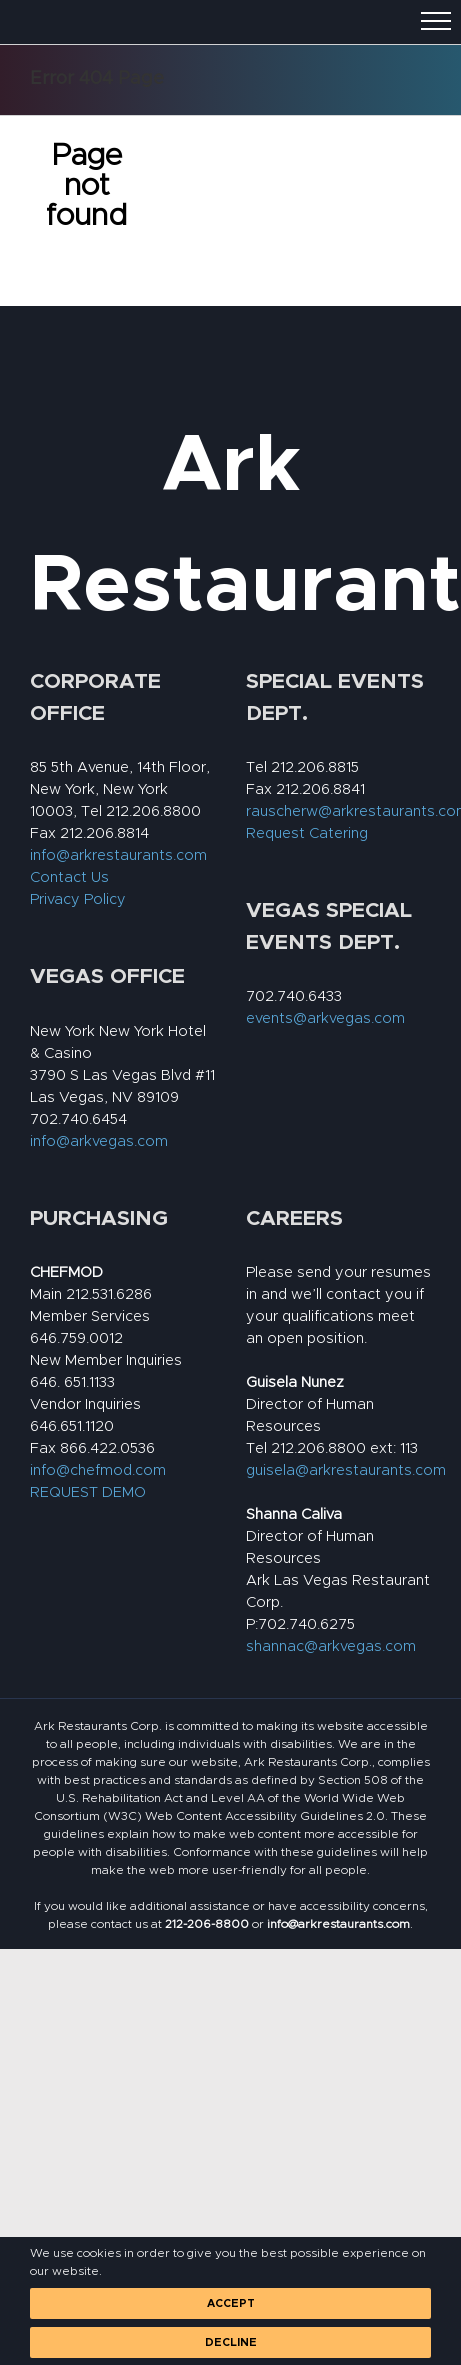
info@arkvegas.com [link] (99, 1141)
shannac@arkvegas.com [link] (331, 1646)
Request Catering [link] (307, 833)
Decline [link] (231, 2342)
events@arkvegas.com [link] (325, 1018)
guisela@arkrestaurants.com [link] (346, 1470)
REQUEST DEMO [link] (88, 1492)
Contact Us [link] (69, 877)
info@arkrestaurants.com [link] (118, 855)
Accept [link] (231, 2303)
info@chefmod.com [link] (98, 1470)
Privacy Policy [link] (78, 899)
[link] (207, 1924)
